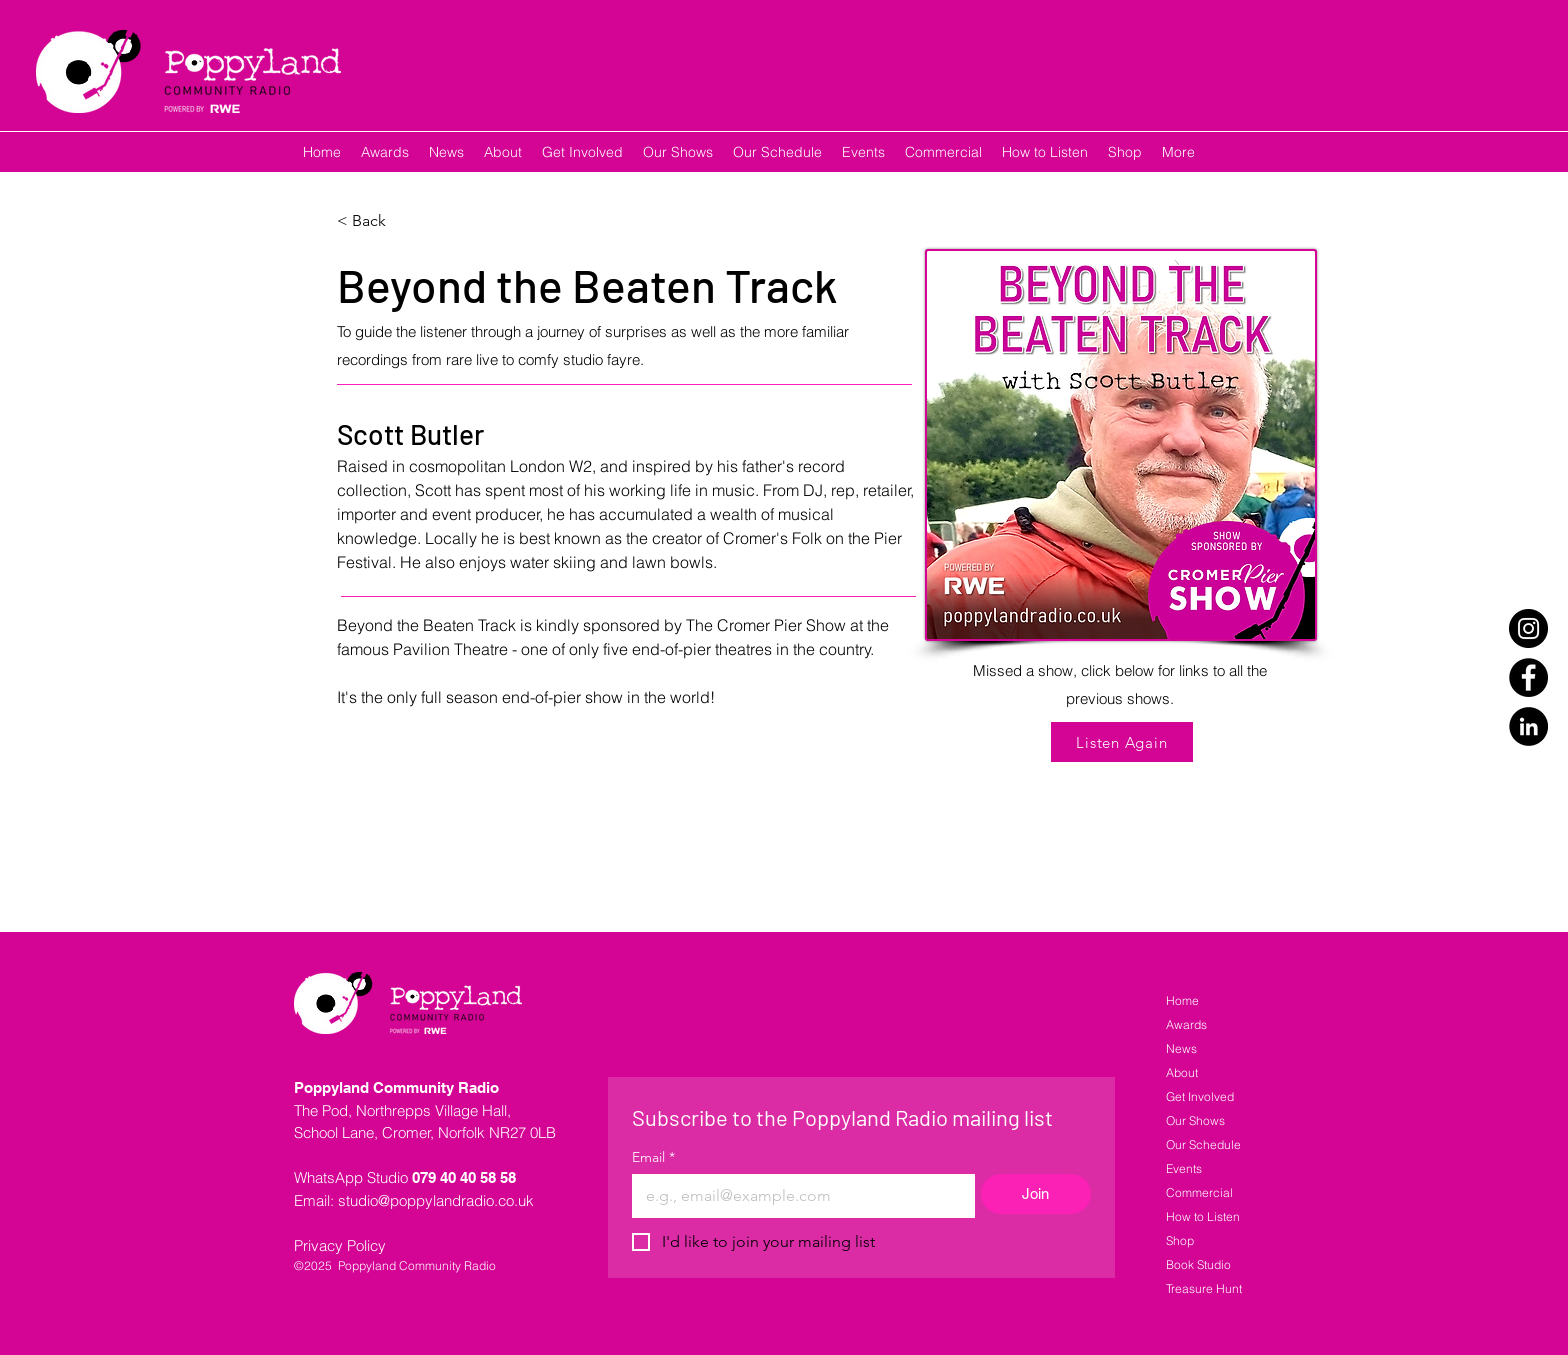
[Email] (797, 1196)
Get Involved (1200, 1096)
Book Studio (1198, 1264)
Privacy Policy (340, 1245)
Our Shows (1195, 1120)
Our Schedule (1203, 1144)
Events (1184, 1168)
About (1182, 1072)
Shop (1180, 1240)
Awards (1186, 1024)
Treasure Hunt (1204, 1288)
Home (1182, 1000)
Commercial (1199, 1192)
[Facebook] (1528, 677)
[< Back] (376, 221)
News (1181, 1048)
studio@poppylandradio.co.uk (436, 1200)
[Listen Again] (1122, 742)
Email (653, 1157)
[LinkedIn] (1528, 726)
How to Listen (1203, 1216)
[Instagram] (1528, 628)
